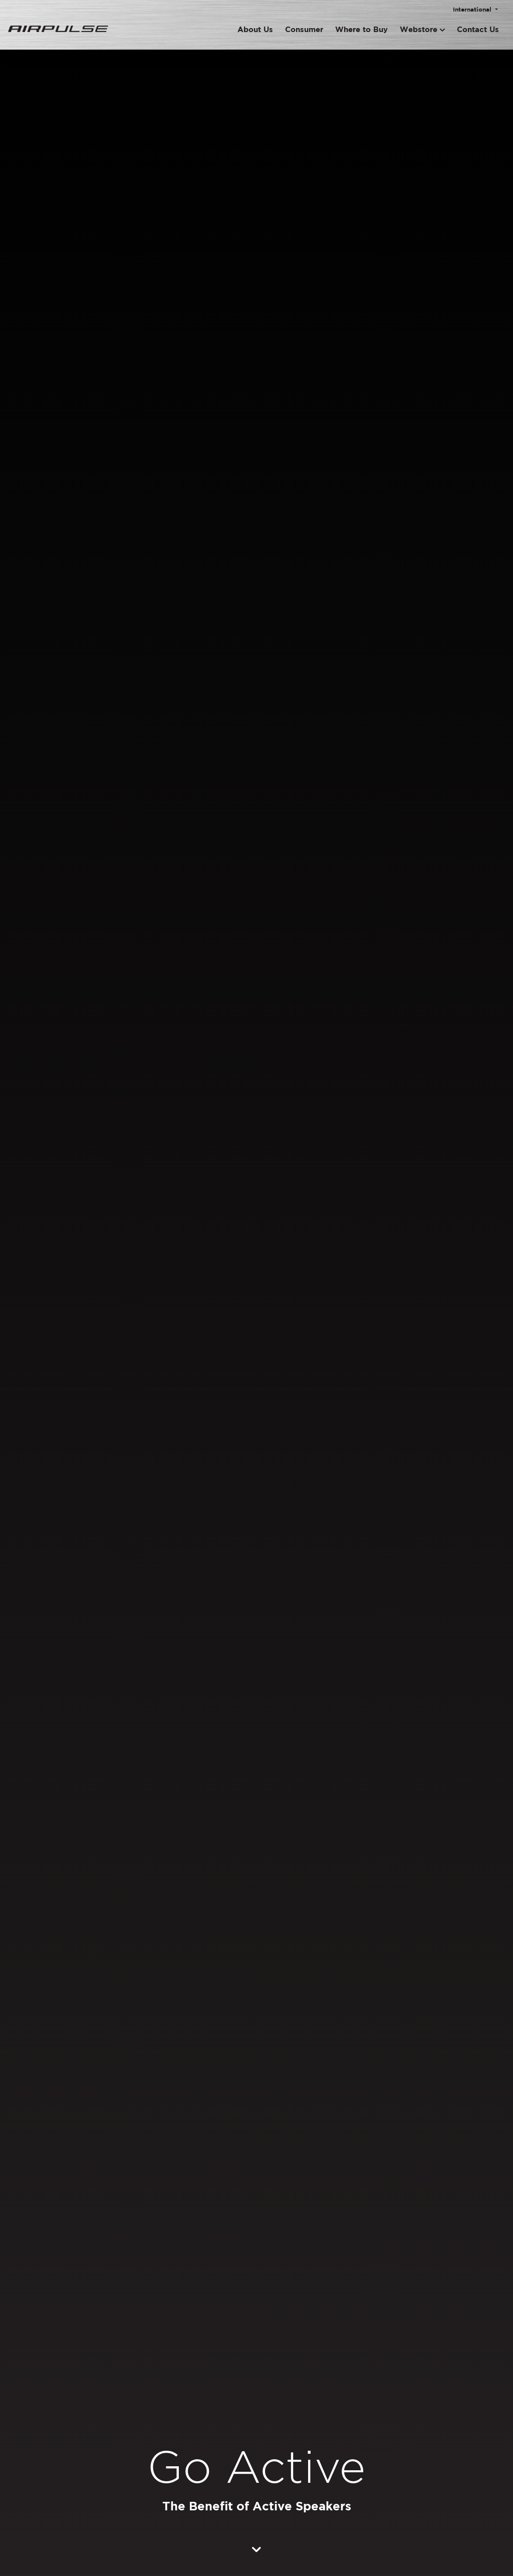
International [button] (473, 9)
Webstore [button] (422, 29)
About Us (255, 29)
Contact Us (478, 29)
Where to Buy (361, 29)
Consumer (304, 29)
